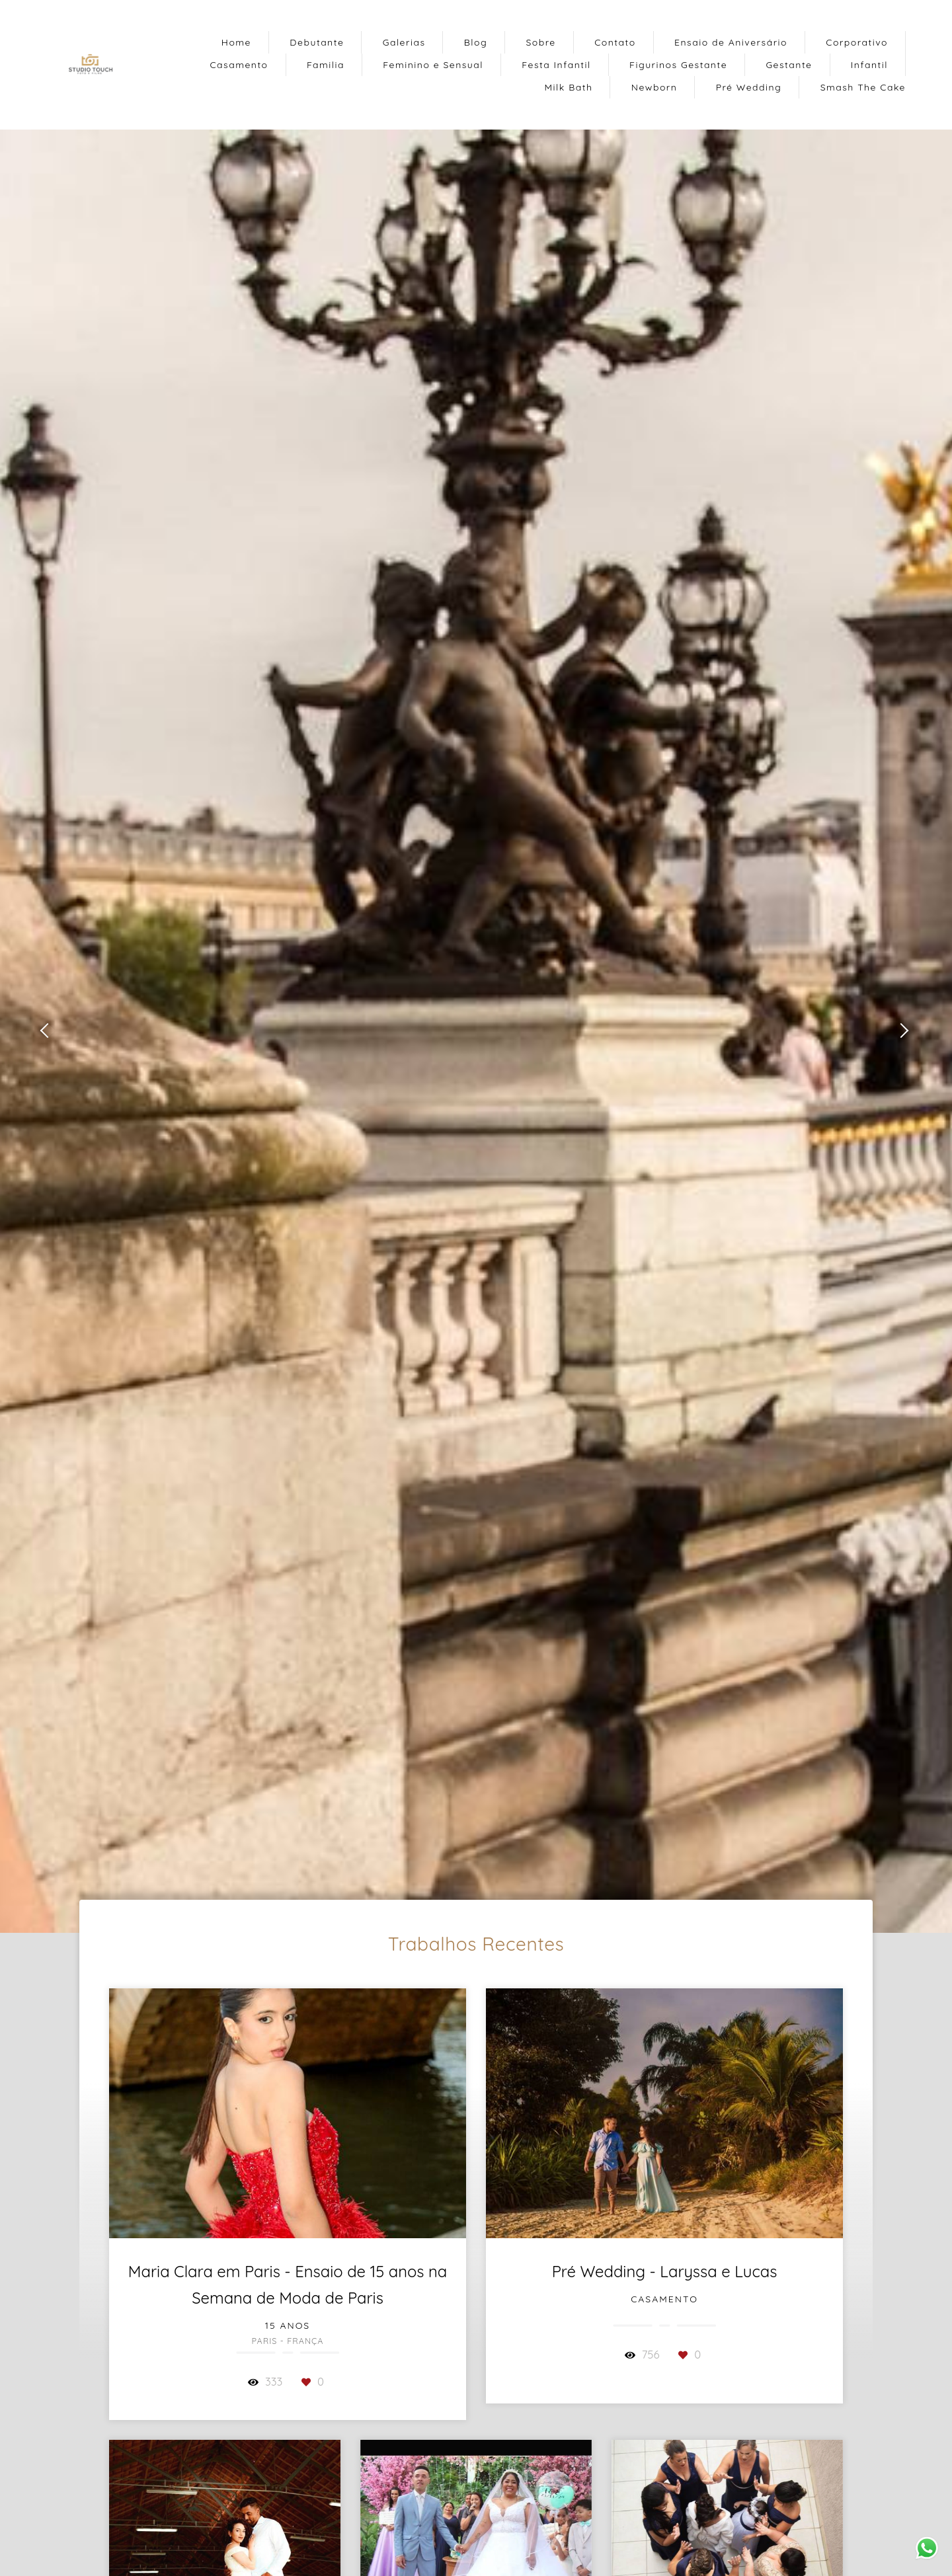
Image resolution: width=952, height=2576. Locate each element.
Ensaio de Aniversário (730, 42)
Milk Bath (569, 87)
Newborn (654, 87)
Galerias (404, 42)
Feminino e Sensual (433, 65)
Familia (325, 65)
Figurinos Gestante (678, 65)
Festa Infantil (556, 65)
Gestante (789, 65)
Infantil (869, 65)
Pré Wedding (749, 87)
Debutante (317, 42)
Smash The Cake (863, 87)
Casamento (239, 65)
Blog (475, 42)
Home (236, 42)
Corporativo (857, 42)
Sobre (540, 42)
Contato (615, 42)
